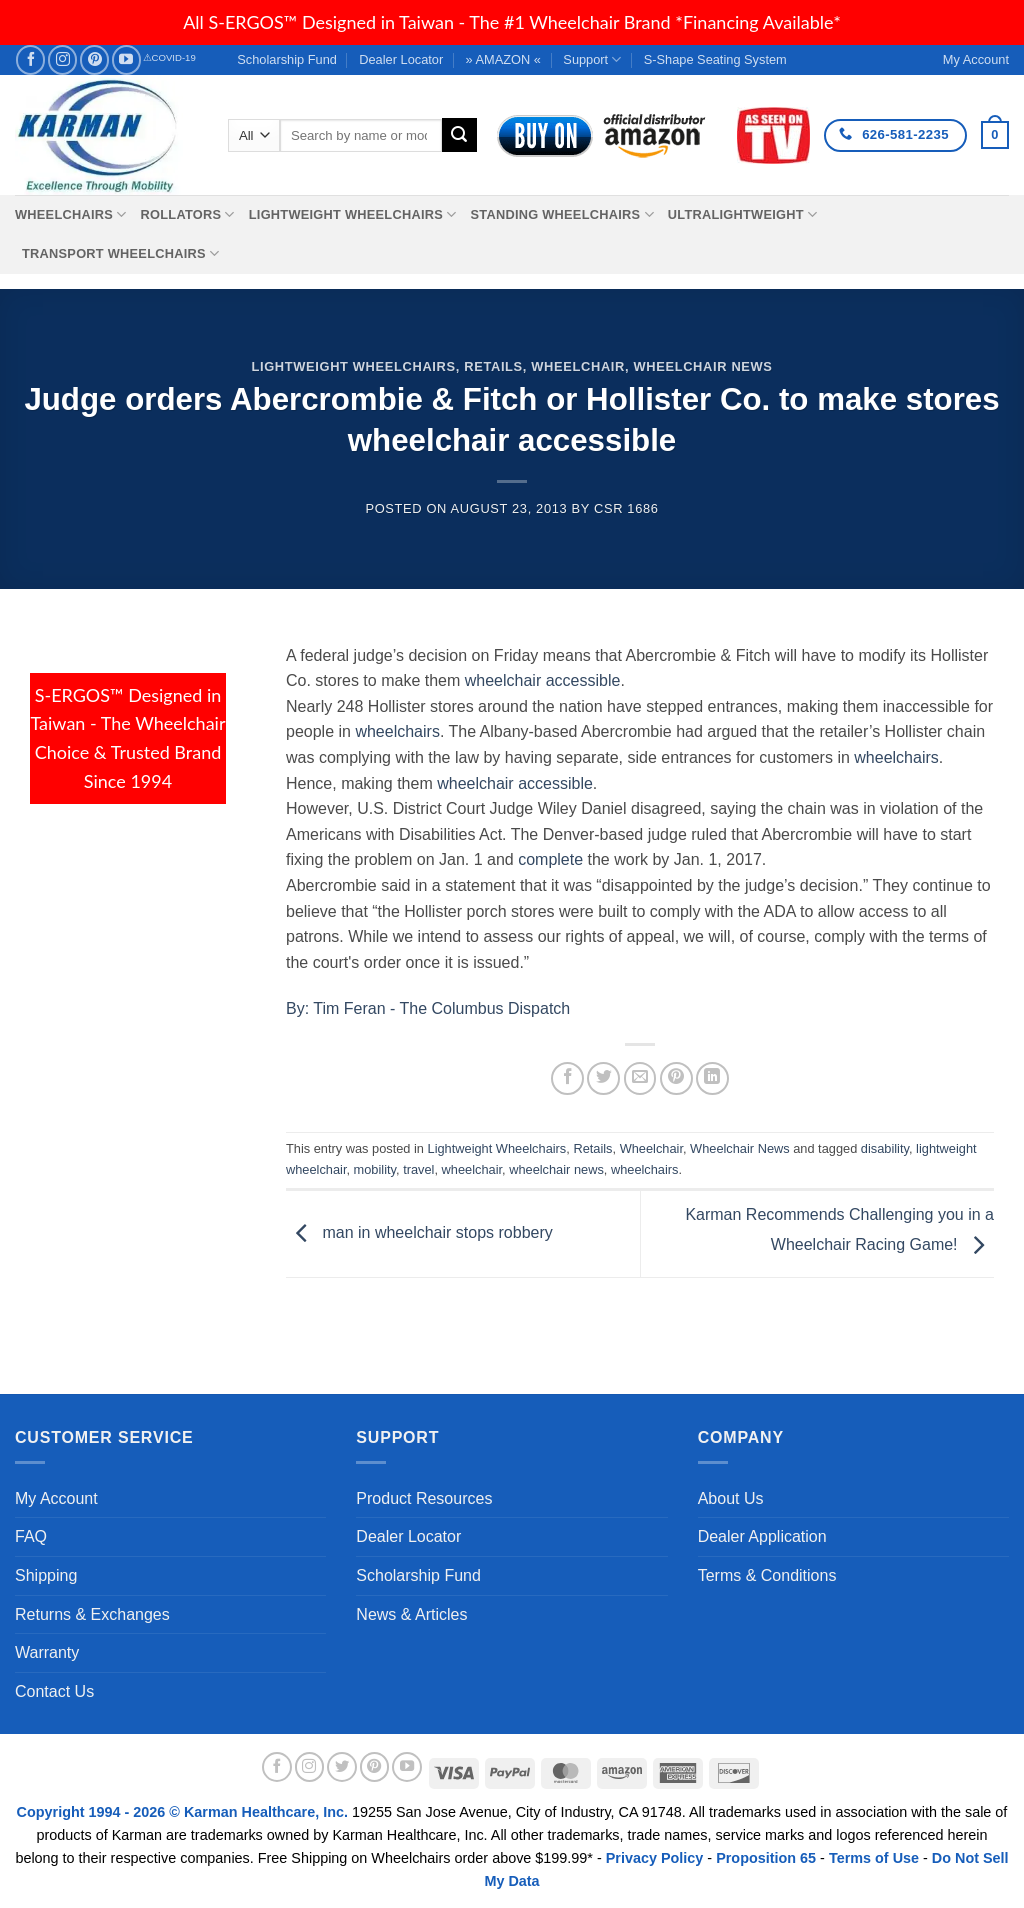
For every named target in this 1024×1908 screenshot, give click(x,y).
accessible (555, 783)
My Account (56, 1498)
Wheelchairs (71, 214)
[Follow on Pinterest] (94, 59)
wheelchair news (556, 1169)
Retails (493, 366)
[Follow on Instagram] (62, 59)
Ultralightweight (743, 214)
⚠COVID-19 (169, 57)
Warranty (47, 1652)
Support (592, 59)
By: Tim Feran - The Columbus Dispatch (428, 1008)
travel (418, 1169)
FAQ (31, 1536)
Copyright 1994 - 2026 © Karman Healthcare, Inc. (184, 1812)
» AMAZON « (503, 59)
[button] (995, 135)
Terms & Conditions (767, 1575)
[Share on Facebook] (567, 1078)
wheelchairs (397, 731)
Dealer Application (762, 1536)
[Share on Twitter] (603, 1078)
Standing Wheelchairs (561, 214)
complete (550, 859)
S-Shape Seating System (715, 59)
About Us (731, 1498)
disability (885, 1148)
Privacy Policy (655, 1858)
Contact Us (54, 1691)
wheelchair (475, 783)
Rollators (188, 214)
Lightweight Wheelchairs (353, 214)
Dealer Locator (401, 59)
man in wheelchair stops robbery (419, 1232)
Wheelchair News (702, 366)
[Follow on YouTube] (126, 59)
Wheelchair (578, 366)
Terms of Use (874, 1858)
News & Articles (411, 1614)
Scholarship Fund (287, 59)
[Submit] (459, 135)
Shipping (46, 1575)
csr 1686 (626, 508)
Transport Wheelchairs (120, 253)
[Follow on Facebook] (30, 59)
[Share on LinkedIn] (712, 1078)
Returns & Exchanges (92, 1614)
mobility (375, 1169)
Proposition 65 (766, 1858)
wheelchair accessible (543, 680)
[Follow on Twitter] (342, 1767)
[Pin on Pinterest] (676, 1078)
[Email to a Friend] (640, 1078)
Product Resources (424, 1498)
